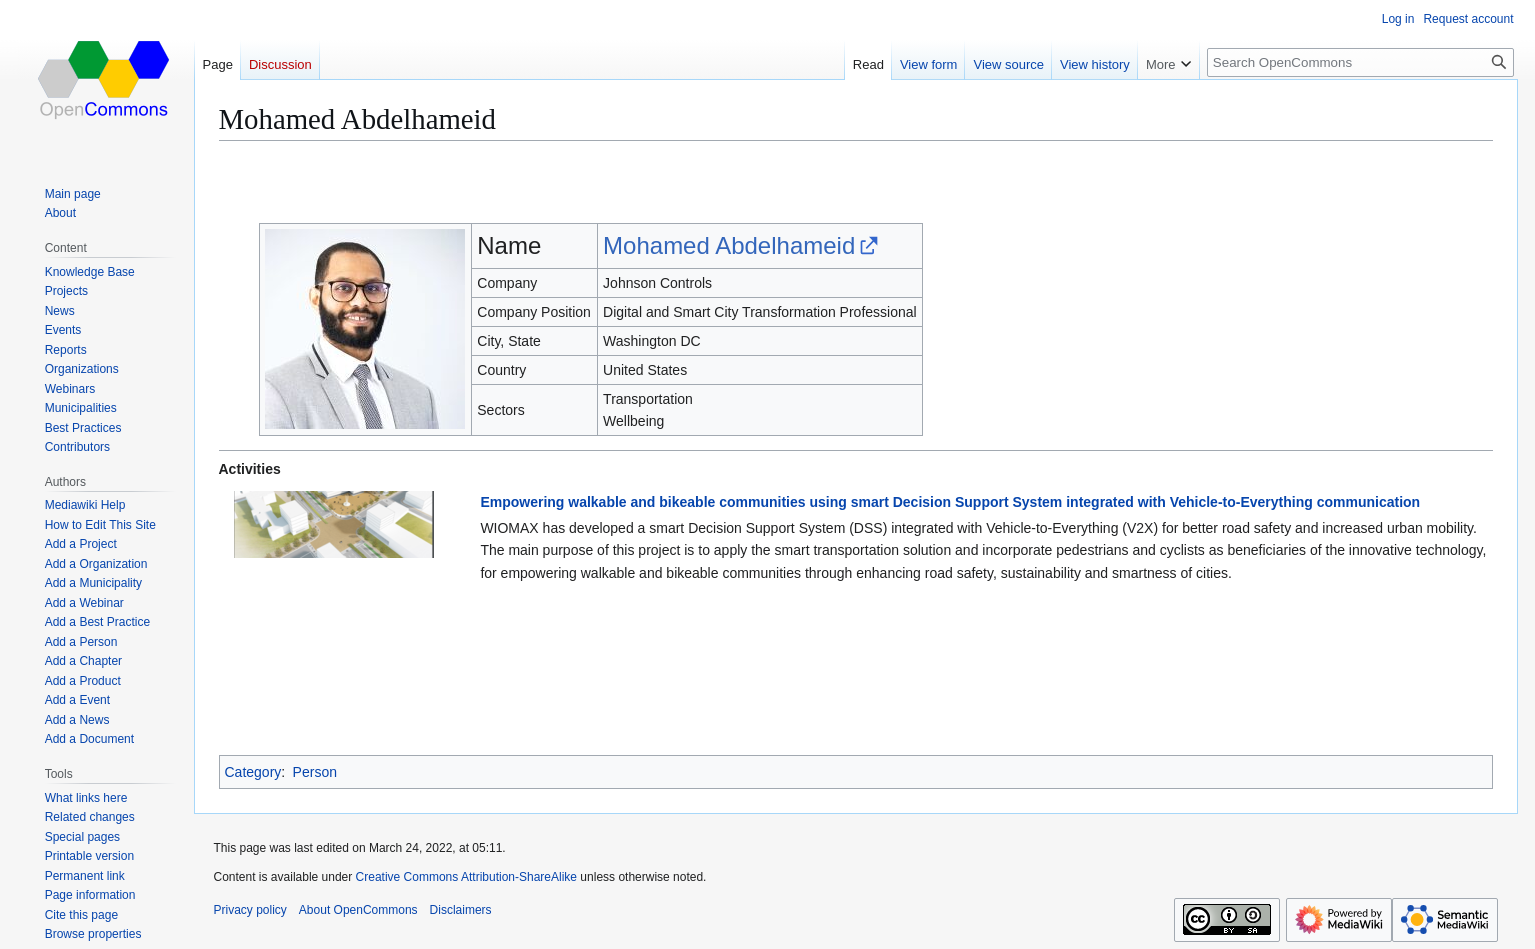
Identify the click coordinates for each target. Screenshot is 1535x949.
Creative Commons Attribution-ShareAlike (466, 877)
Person (315, 772)
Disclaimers (461, 910)
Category (253, 772)
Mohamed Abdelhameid (729, 245)
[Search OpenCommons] (1360, 62)
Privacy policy (250, 910)
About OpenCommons (358, 910)
